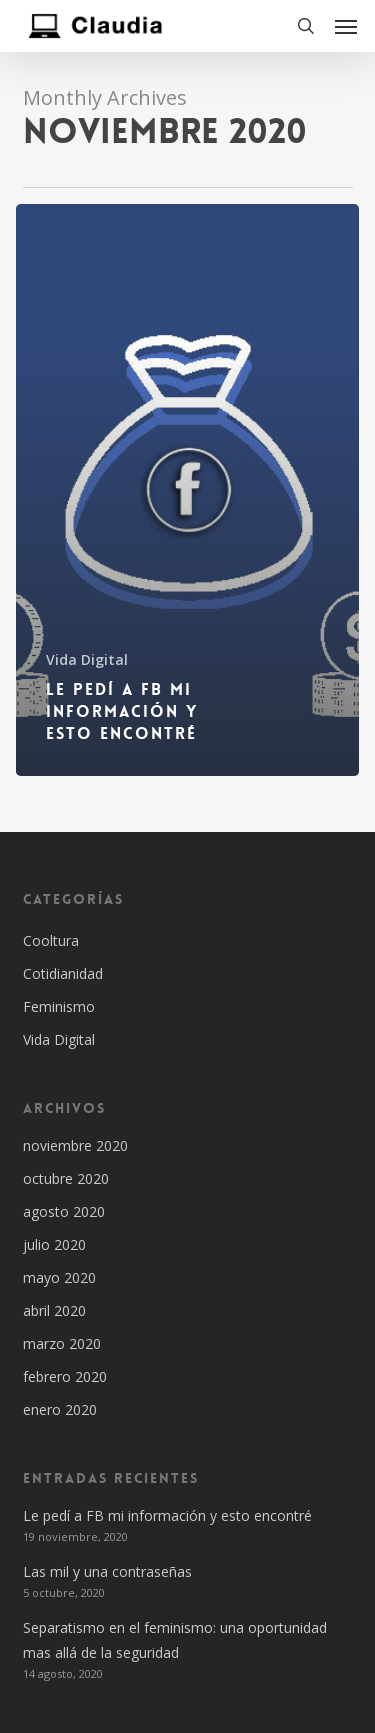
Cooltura (51, 940)
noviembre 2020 (75, 1145)
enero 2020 (60, 1409)
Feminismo (59, 1006)
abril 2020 (54, 1310)
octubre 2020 (66, 1178)
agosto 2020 (64, 1211)
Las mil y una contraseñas (107, 1571)
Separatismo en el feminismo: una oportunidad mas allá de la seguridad (175, 1640)
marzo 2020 (62, 1343)
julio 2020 (54, 1244)
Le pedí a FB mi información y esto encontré (167, 1515)
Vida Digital (87, 659)
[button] (346, 26)
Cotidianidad (63, 973)
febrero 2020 (65, 1376)
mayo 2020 (59, 1277)
